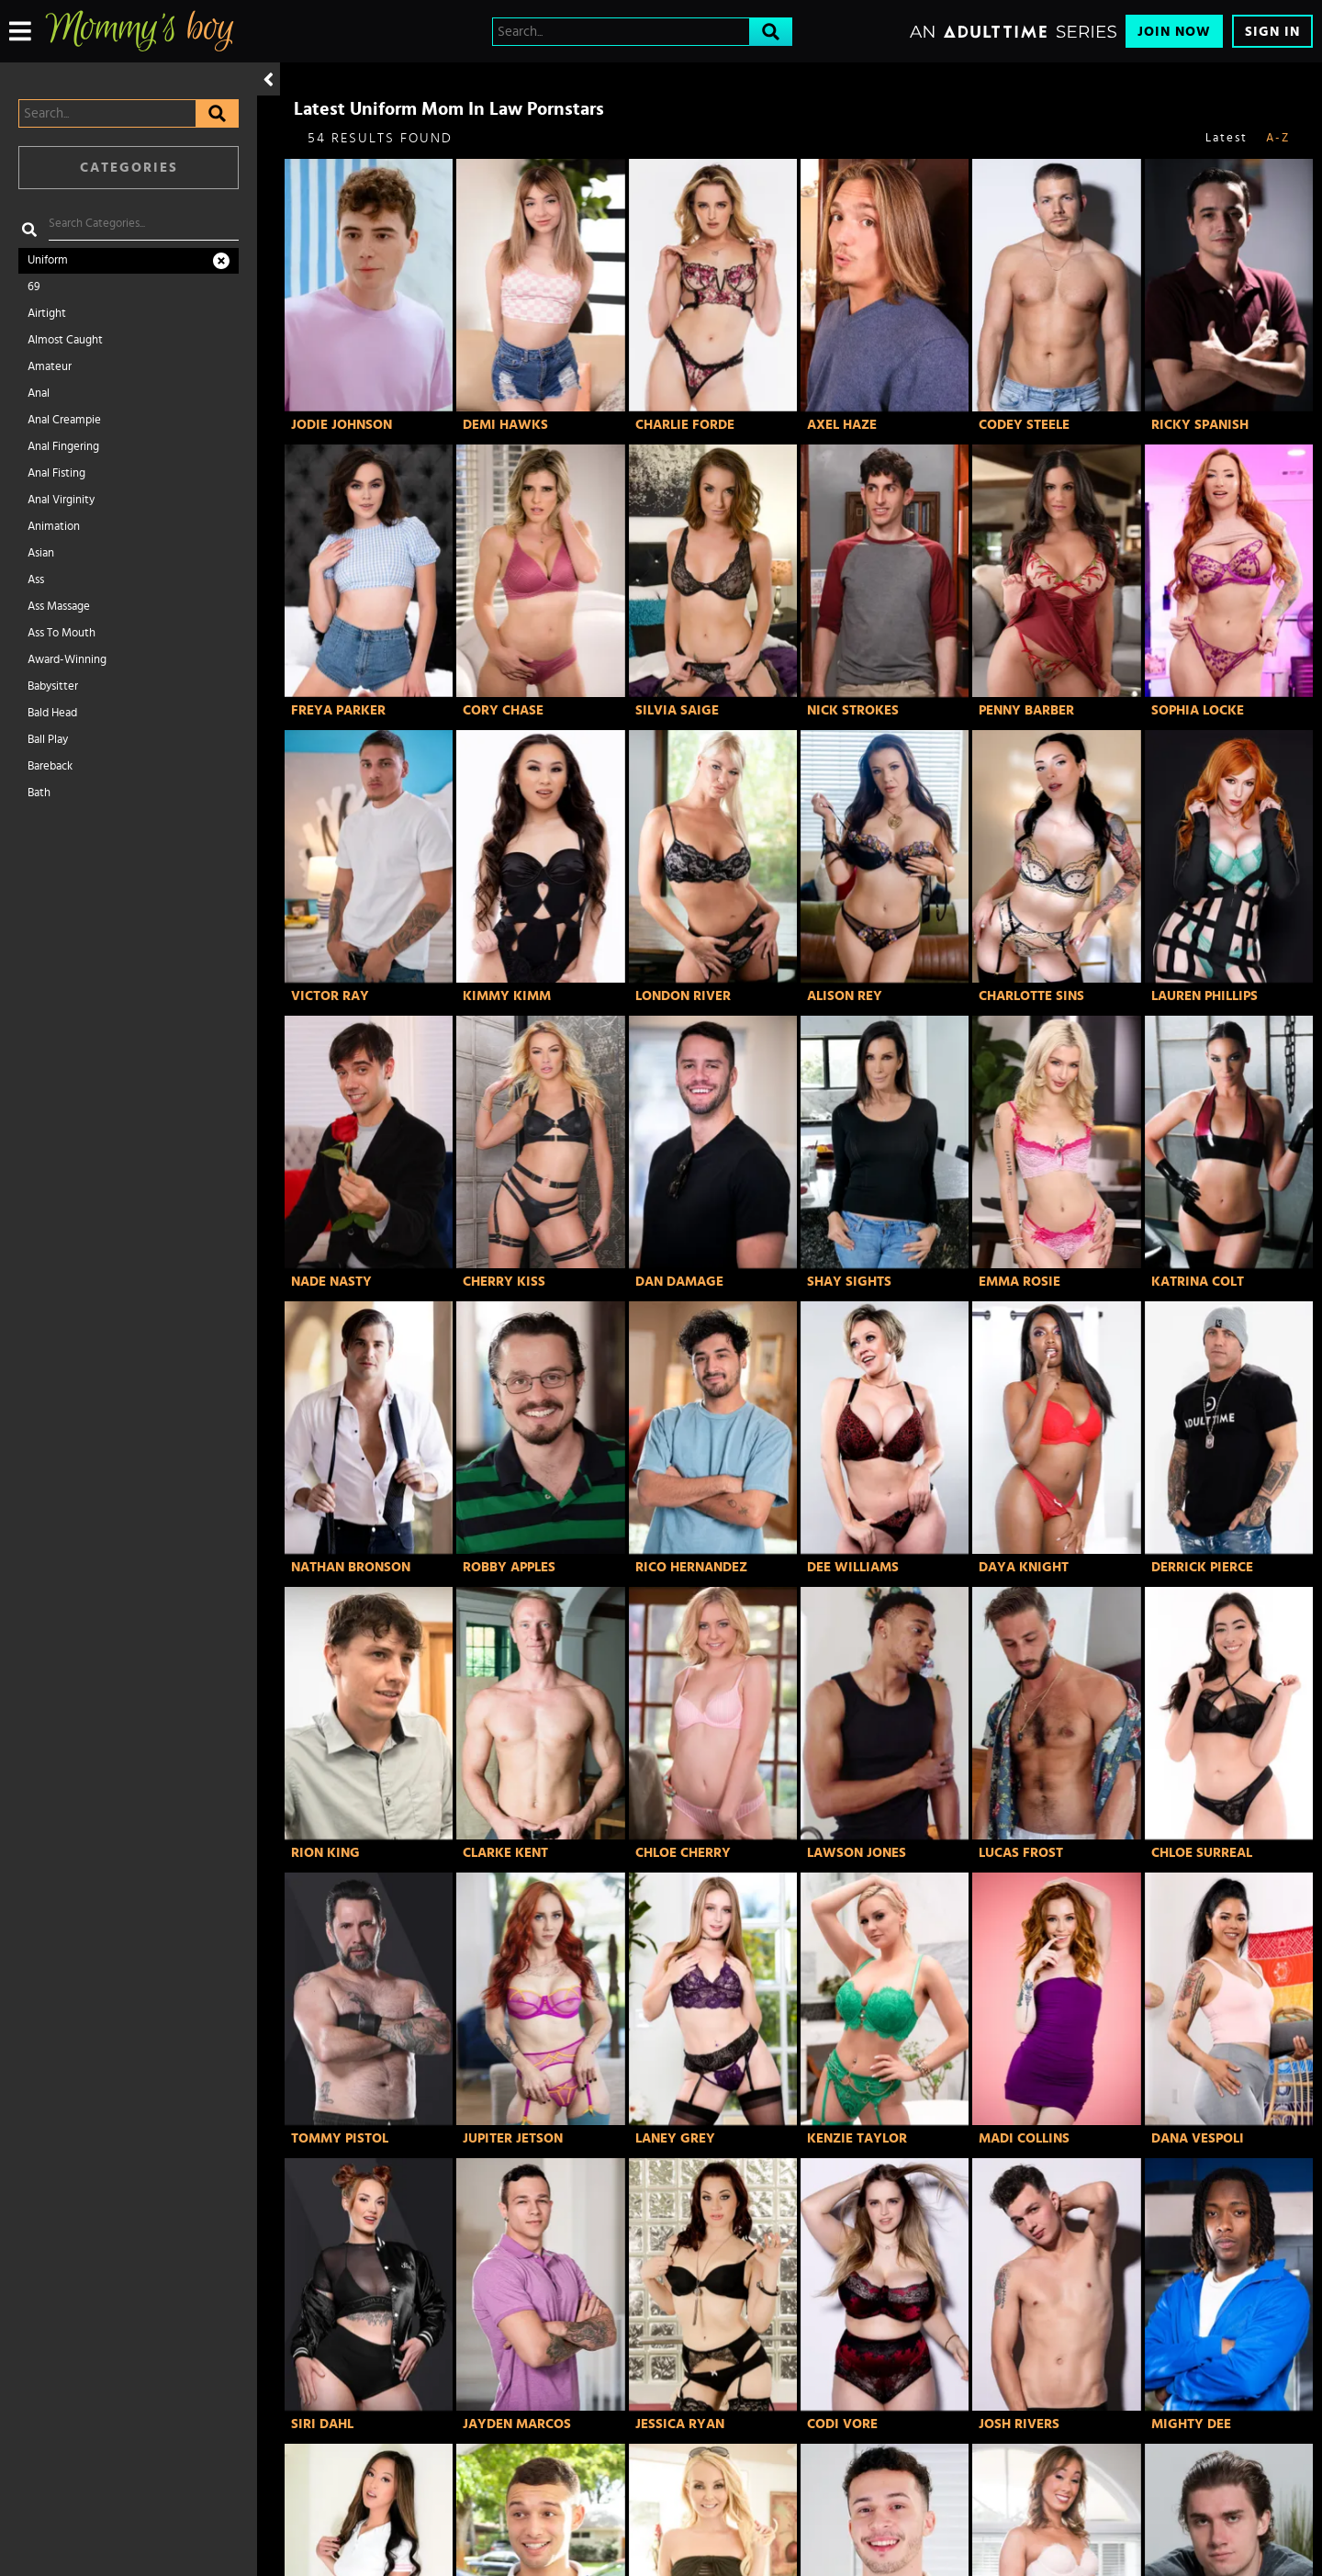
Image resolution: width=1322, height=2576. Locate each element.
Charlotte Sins (1031, 996)
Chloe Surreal (1201, 1853)
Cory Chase (503, 710)
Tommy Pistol (339, 2138)
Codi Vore (842, 2424)
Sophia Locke (1197, 710)
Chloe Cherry (683, 1853)
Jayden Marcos (517, 2424)
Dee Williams (853, 1567)
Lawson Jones (856, 1853)
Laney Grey (675, 2138)
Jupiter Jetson (513, 2138)
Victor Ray (330, 996)
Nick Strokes (853, 710)
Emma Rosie (1019, 1281)
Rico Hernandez (691, 1567)
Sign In (1272, 32)
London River (683, 996)
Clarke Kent (505, 1853)
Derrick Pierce (1202, 1567)
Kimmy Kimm (507, 996)
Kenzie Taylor (857, 2138)
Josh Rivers (1019, 2424)
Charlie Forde (684, 425)
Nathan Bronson (350, 1567)
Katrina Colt (1197, 1281)
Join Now (1174, 32)
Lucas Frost (1021, 1853)
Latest (1226, 138)
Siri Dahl (322, 2424)
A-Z (1278, 138)
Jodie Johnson (341, 425)
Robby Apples (509, 1567)
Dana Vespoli (1197, 2138)
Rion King (325, 1853)
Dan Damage (679, 1281)
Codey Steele (1024, 425)
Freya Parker (338, 710)
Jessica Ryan (679, 2424)
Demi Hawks (505, 425)
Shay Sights (849, 1281)
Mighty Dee (1191, 2424)
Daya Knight (1024, 1567)
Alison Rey (844, 996)
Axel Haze (842, 425)
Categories (129, 167)
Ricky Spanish (1200, 425)
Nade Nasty (331, 1281)
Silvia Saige (677, 710)
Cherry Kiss (504, 1281)
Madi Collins (1024, 2138)
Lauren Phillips (1204, 996)
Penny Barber (1026, 710)
